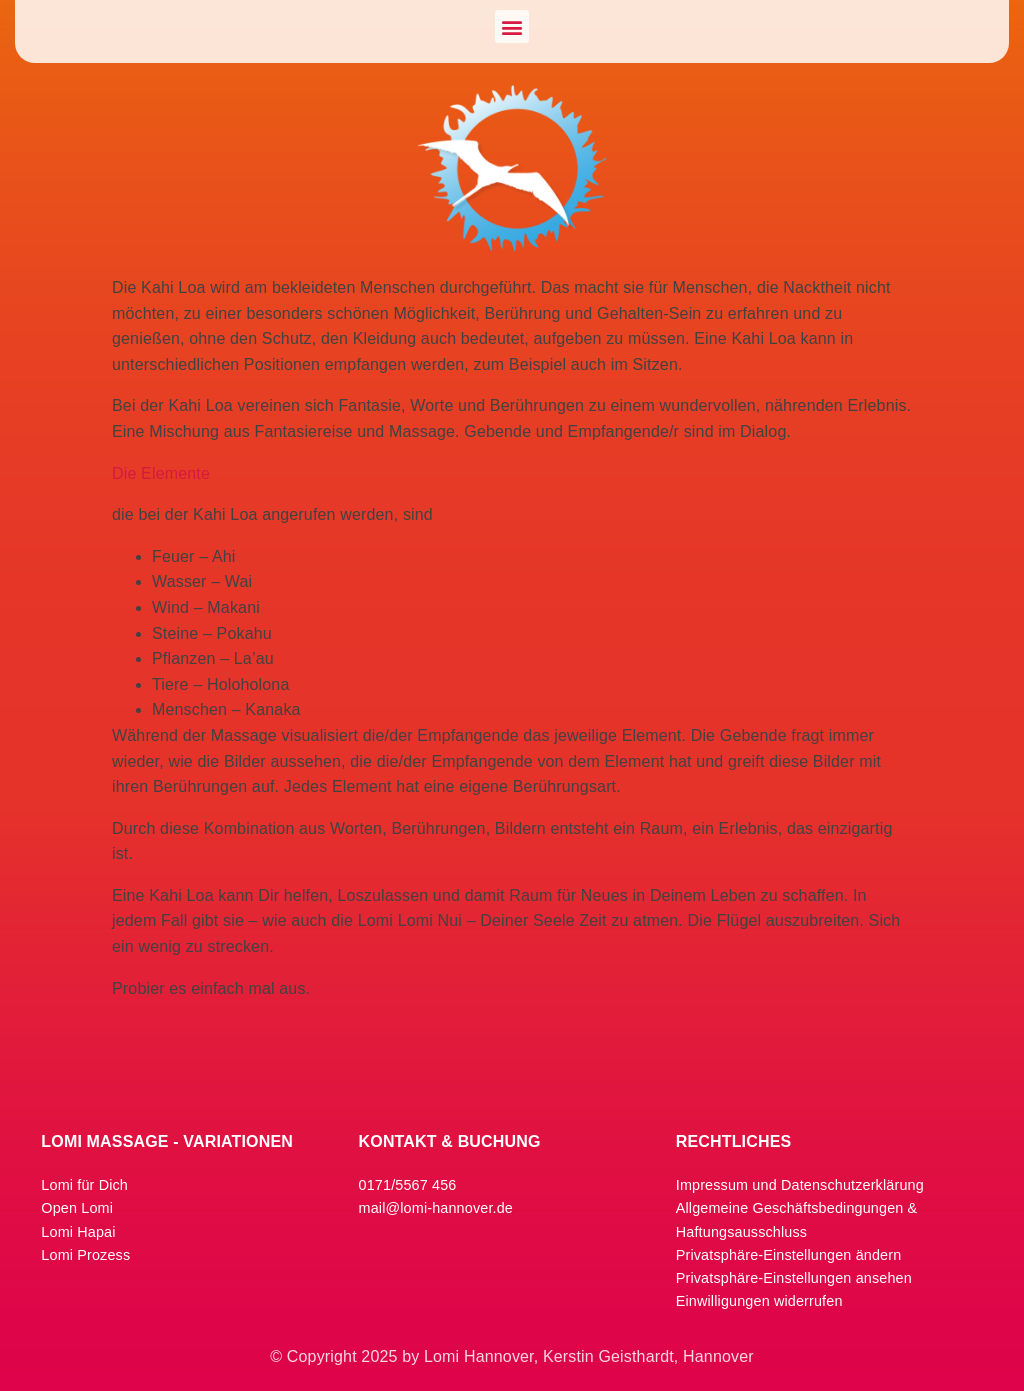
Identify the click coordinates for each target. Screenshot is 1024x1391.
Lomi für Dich (84, 1185)
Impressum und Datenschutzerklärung (800, 1185)
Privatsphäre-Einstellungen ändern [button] (789, 1255)
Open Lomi (77, 1208)
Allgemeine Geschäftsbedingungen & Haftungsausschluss (797, 1219)
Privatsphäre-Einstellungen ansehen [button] (794, 1278)
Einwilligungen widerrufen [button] (759, 1301)
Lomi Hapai (78, 1232)
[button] (511, 26)
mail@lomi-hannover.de (436, 1208)
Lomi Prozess (85, 1255)
